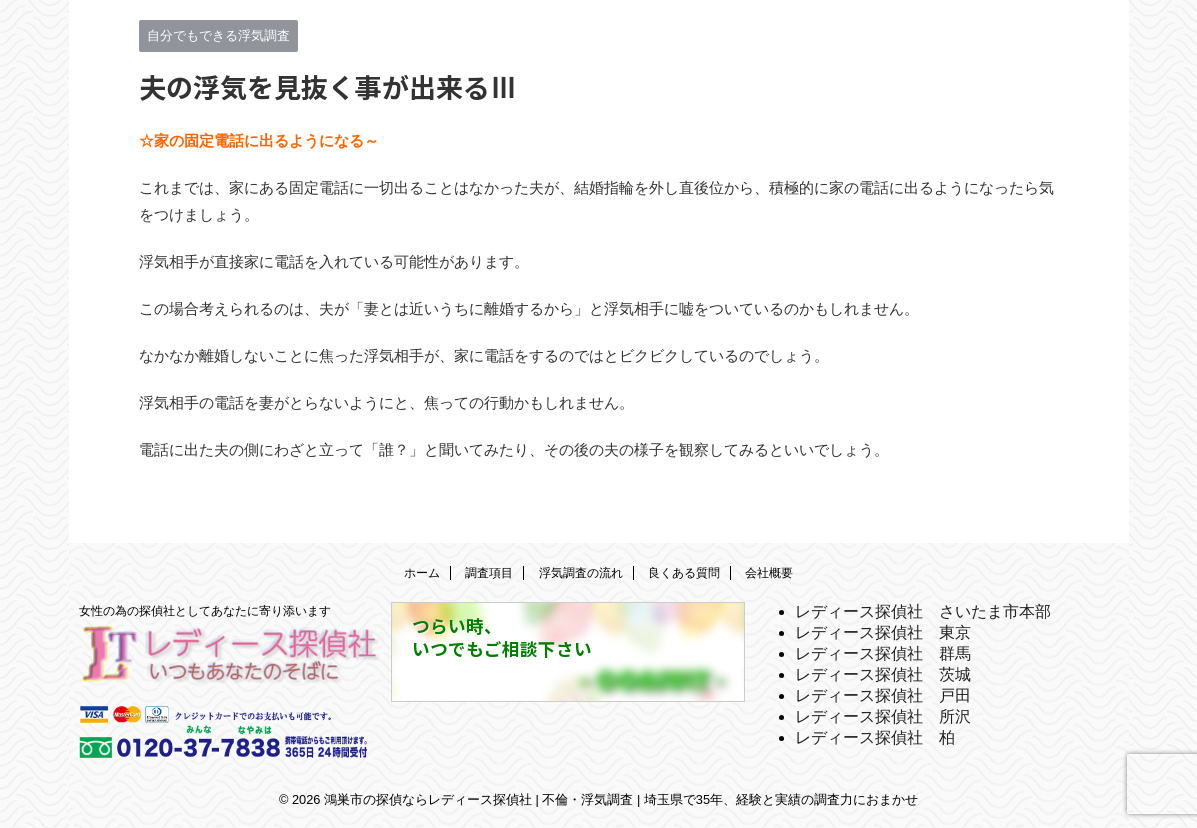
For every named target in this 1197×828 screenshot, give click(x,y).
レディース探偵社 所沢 (883, 716)
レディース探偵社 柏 (875, 737)
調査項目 (489, 573)
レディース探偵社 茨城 (883, 674)
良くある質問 (684, 573)
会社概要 (769, 573)
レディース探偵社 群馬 (883, 653)
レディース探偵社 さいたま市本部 (923, 611)
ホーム (422, 573)
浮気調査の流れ (581, 573)
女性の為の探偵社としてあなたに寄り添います (205, 611)
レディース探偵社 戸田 (883, 695)
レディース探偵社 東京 (883, 632)
